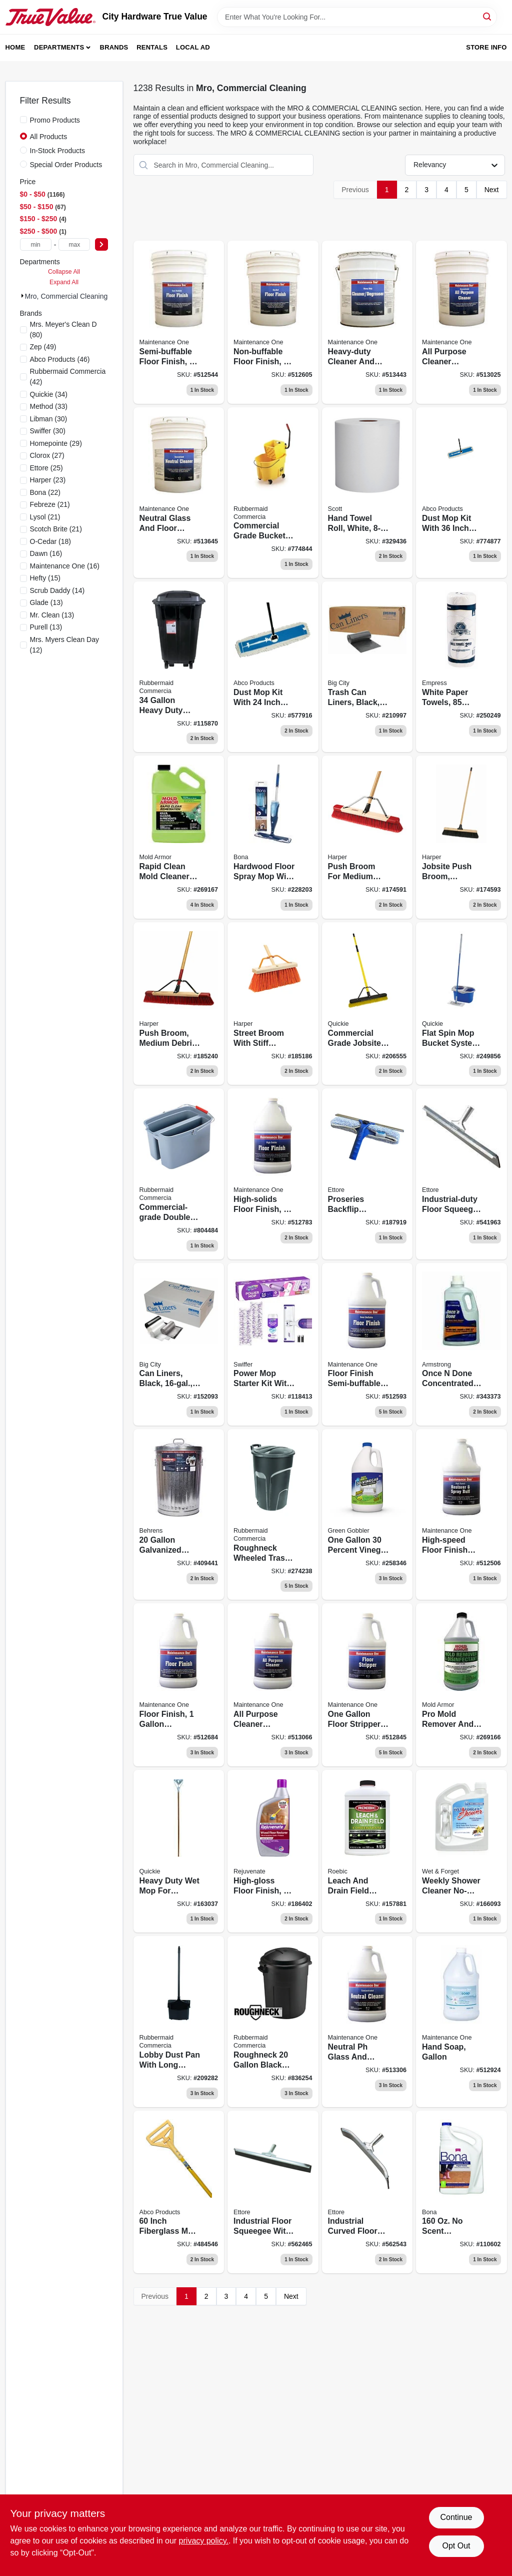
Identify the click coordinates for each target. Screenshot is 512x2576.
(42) (68, 376)
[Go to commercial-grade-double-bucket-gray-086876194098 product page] (179, 1173)
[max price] (74, 244)
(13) (46, 602)
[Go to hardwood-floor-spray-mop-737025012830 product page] (273, 837)
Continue (456, 2517)
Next (491, 190)
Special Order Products (66, 164)
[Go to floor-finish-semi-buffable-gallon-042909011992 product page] (367, 1344)
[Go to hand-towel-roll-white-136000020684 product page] (367, 492)
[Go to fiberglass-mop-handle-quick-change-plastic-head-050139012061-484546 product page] (179, 2192)
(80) (63, 329)
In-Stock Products (58, 150)
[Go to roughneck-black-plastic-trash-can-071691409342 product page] (273, 2021)
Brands (114, 47)
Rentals (152, 47)
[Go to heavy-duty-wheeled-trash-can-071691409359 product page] (179, 666)
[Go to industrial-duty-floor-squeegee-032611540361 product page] (461, 1173)
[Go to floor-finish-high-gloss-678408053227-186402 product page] (273, 1851)
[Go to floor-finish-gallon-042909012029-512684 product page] (179, 1684)
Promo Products (55, 120)
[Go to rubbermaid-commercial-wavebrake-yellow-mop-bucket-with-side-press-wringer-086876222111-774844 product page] (273, 492)
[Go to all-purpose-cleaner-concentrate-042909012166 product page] (461, 322)
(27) (47, 455)
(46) (60, 359)
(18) (51, 541)
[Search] (487, 16)
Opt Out (456, 2545)
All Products (49, 136)
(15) (45, 578)
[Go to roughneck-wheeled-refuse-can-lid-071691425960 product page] (273, 1514)
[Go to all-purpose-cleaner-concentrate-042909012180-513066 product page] (273, 1684)
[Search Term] (357, 17)
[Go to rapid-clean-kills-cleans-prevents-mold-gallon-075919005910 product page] (179, 837)
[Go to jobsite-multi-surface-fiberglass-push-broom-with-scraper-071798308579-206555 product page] (367, 1003)
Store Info (486, 47)
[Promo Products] (23, 119)
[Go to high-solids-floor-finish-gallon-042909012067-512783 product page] (273, 1173)
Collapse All (64, 271)
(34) (49, 394)
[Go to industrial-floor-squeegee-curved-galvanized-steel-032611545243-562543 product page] (367, 2192)
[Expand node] (23, 296)
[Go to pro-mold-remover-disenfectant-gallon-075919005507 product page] (461, 1684)
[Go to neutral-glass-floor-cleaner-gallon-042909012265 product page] (367, 2021)
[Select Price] (101, 244)
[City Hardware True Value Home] (51, 17)
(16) (46, 553)
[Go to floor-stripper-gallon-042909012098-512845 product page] (367, 1684)
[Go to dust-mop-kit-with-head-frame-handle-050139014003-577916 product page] (273, 666)
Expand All (64, 282)
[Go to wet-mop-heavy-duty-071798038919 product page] (179, 1851)
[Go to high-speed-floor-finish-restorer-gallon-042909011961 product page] (461, 1514)
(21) (50, 504)
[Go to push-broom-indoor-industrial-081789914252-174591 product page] (367, 837)
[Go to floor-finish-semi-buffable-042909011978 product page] (179, 322)
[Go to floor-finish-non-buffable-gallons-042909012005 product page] (273, 322)
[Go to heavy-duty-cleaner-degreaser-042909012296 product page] (367, 322)
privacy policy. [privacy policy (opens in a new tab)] (203, 2540)
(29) (56, 443)
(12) (64, 644)
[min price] (36, 244)
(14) (57, 590)
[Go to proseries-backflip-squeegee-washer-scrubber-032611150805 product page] (367, 1173)
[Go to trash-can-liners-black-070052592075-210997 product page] (367, 666)
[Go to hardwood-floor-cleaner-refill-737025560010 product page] (461, 2192)
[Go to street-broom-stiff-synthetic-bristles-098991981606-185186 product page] (273, 1003)
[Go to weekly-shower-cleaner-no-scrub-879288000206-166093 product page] (461, 1851)
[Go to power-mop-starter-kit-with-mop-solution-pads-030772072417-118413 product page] (273, 1344)
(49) (43, 347)
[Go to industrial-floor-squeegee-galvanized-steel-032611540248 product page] (273, 2192)
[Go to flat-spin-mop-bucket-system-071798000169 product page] (461, 1003)
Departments (59, 47)
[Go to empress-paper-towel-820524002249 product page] (461, 666)
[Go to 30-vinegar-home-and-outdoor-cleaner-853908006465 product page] (367, 1514)
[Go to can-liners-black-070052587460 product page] (179, 1344)
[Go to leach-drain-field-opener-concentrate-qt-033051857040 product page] (367, 1851)
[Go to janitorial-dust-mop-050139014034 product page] (461, 492)
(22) (45, 492)
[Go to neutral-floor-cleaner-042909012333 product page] (179, 492)
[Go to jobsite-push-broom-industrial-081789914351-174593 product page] (461, 837)
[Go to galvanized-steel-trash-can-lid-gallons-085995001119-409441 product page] (179, 1514)
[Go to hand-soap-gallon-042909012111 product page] (461, 2021)
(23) (48, 480)
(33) (49, 406)
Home (16, 47)
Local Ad (193, 47)
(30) (49, 419)
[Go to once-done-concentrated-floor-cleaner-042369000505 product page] (461, 1344)
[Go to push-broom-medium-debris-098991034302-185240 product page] (179, 1003)
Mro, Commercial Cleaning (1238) (77, 296)
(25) (46, 468)
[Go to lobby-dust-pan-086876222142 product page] (179, 2021)
